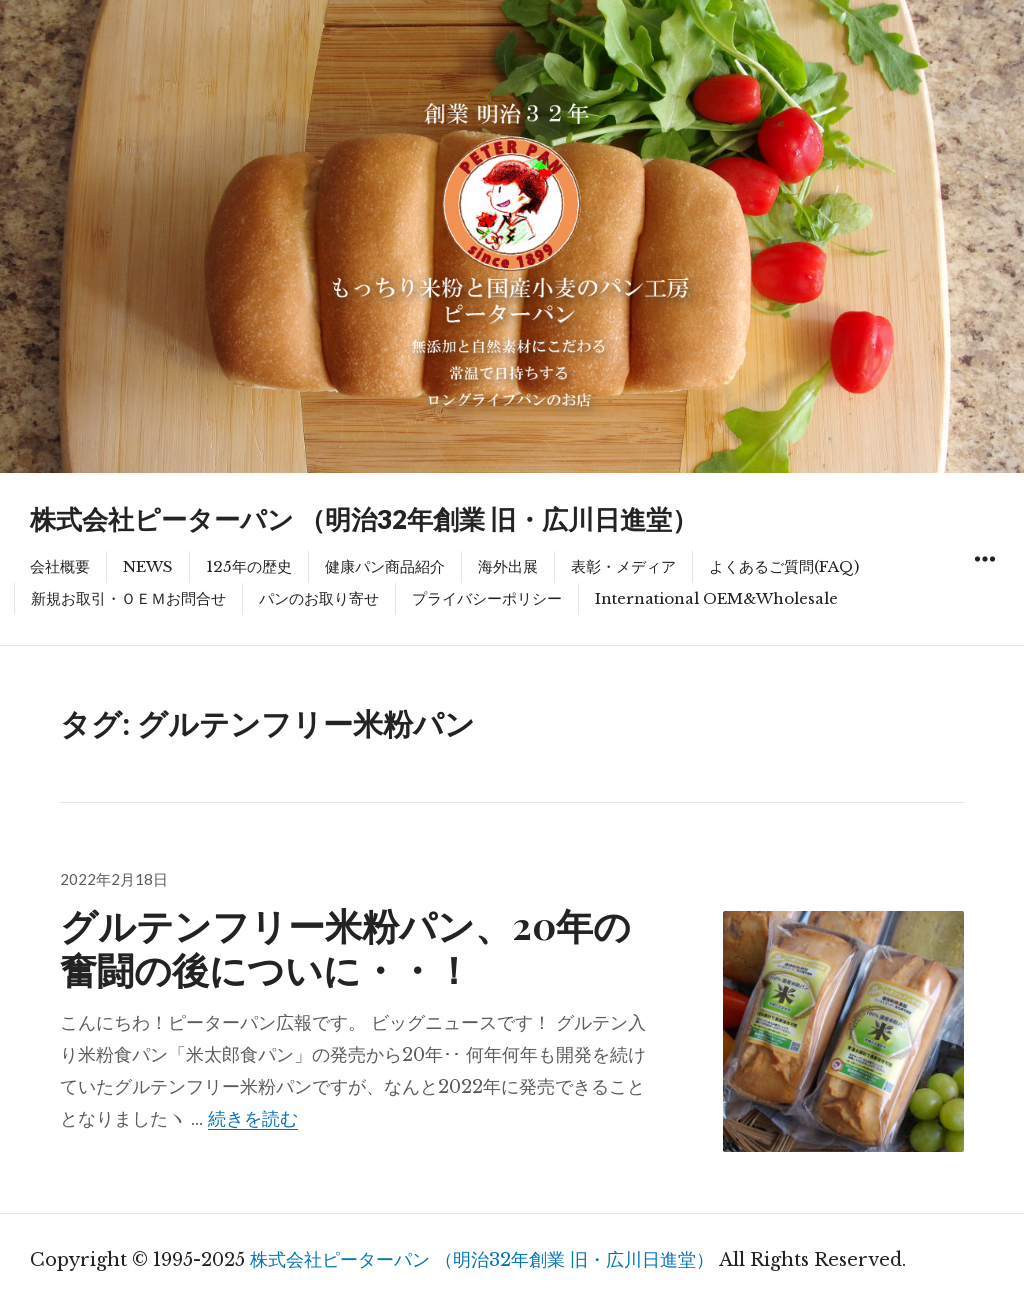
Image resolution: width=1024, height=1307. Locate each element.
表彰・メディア (623, 566)
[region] (512, 236)
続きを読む (253, 1119)
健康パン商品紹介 (385, 566)
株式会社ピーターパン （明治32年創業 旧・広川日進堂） (364, 519)
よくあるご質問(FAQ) (784, 566)
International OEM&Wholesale (716, 598)
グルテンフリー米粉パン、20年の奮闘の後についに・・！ (345, 946)
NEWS (148, 566)
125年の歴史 (249, 566)
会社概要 (60, 566)
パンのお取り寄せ (319, 598)
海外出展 (508, 566)
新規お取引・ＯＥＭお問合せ (128, 598)
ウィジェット (984, 581)
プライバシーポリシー (487, 598)
